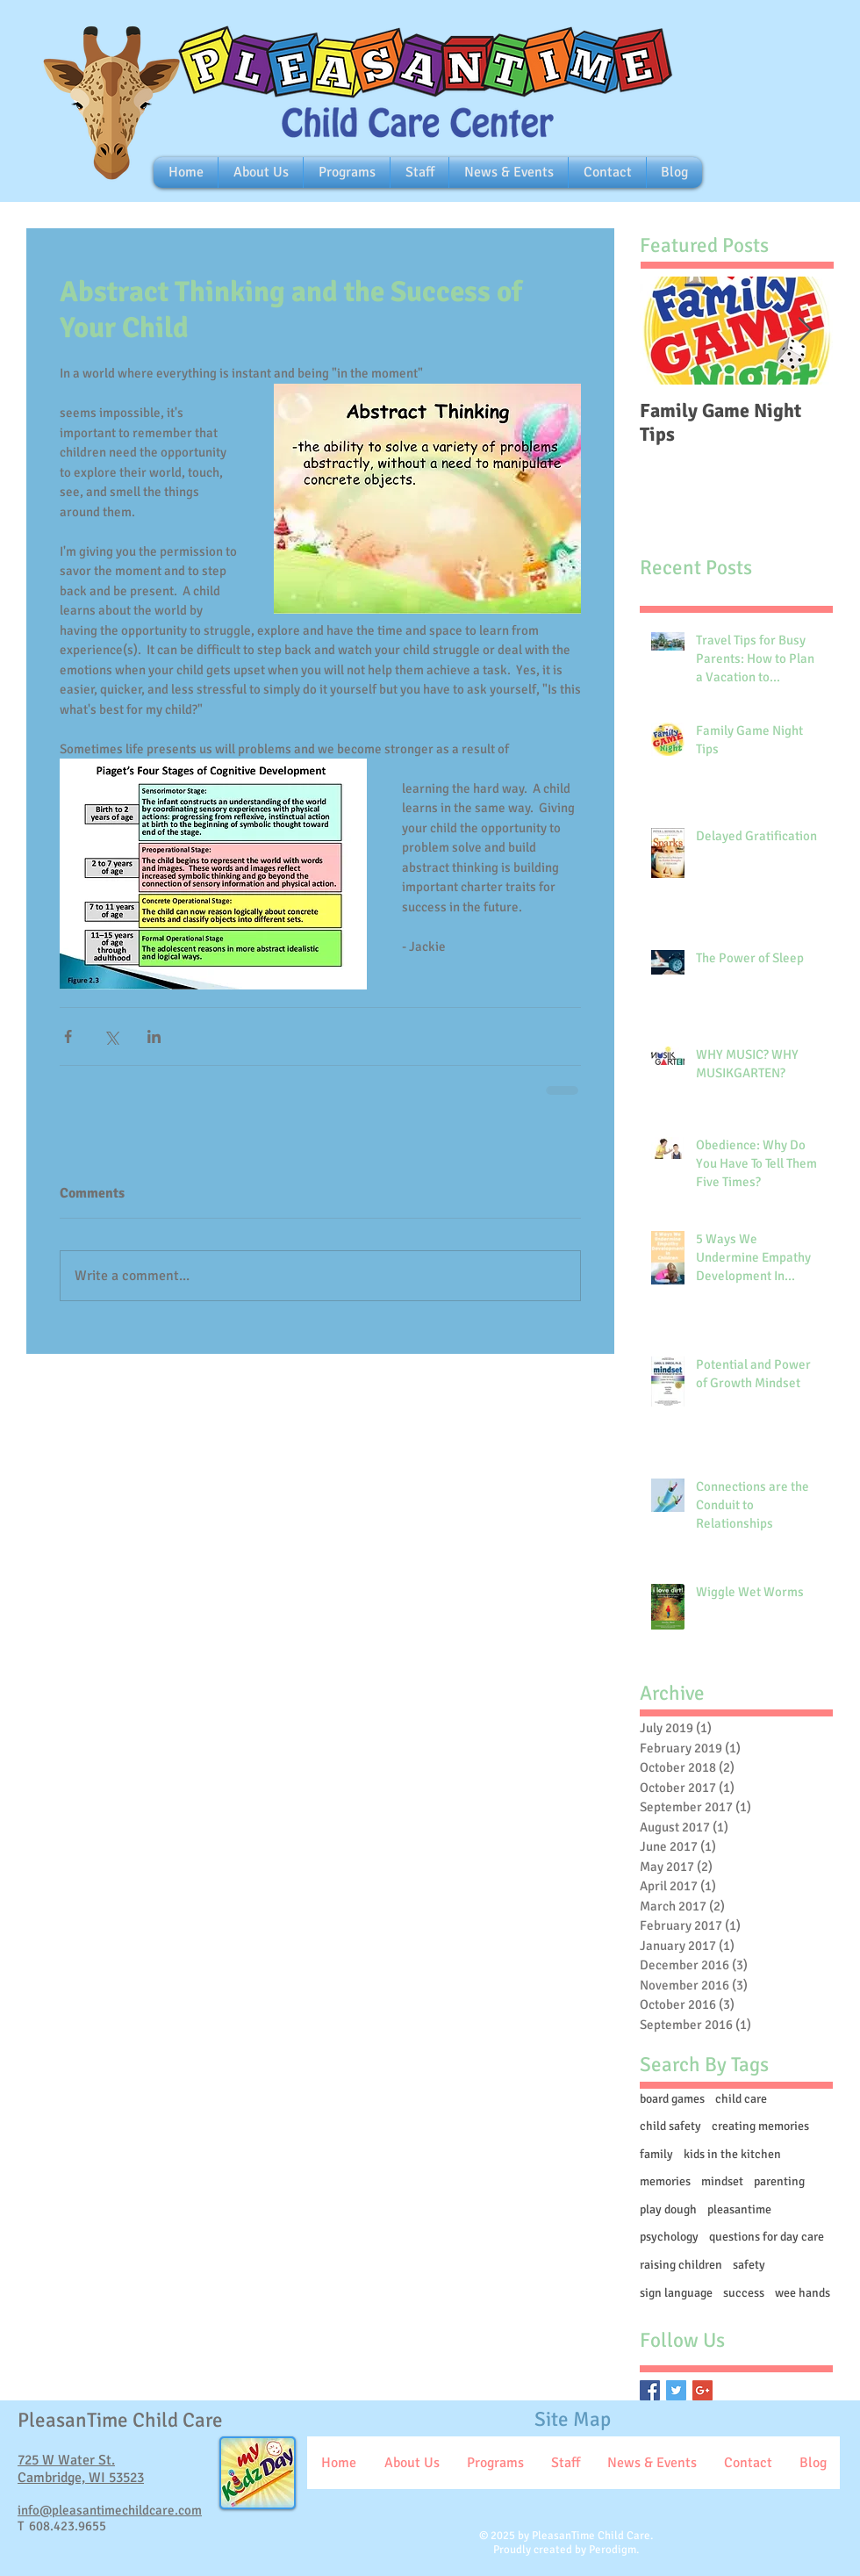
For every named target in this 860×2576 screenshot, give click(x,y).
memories (665, 2181)
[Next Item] (805, 330)
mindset (722, 2181)
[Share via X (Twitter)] (111, 1036)
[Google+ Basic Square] (702, 2390)
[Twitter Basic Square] (676, 2390)
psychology (669, 2236)
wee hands (802, 2292)
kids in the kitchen (732, 2154)
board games (672, 2098)
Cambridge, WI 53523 (81, 2477)
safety (749, 2264)
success (743, 2292)
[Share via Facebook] (68, 1036)
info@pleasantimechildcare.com (110, 2510)
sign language (676, 2292)
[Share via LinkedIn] (154, 1036)
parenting (779, 2181)
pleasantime (739, 2209)
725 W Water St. (66, 2460)
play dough (668, 2209)
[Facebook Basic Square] (650, 2390)
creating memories (760, 2126)
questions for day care (766, 2236)
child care (741, 2098)
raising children (681, 2264)
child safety (670, 2126)
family (656, 2154)
